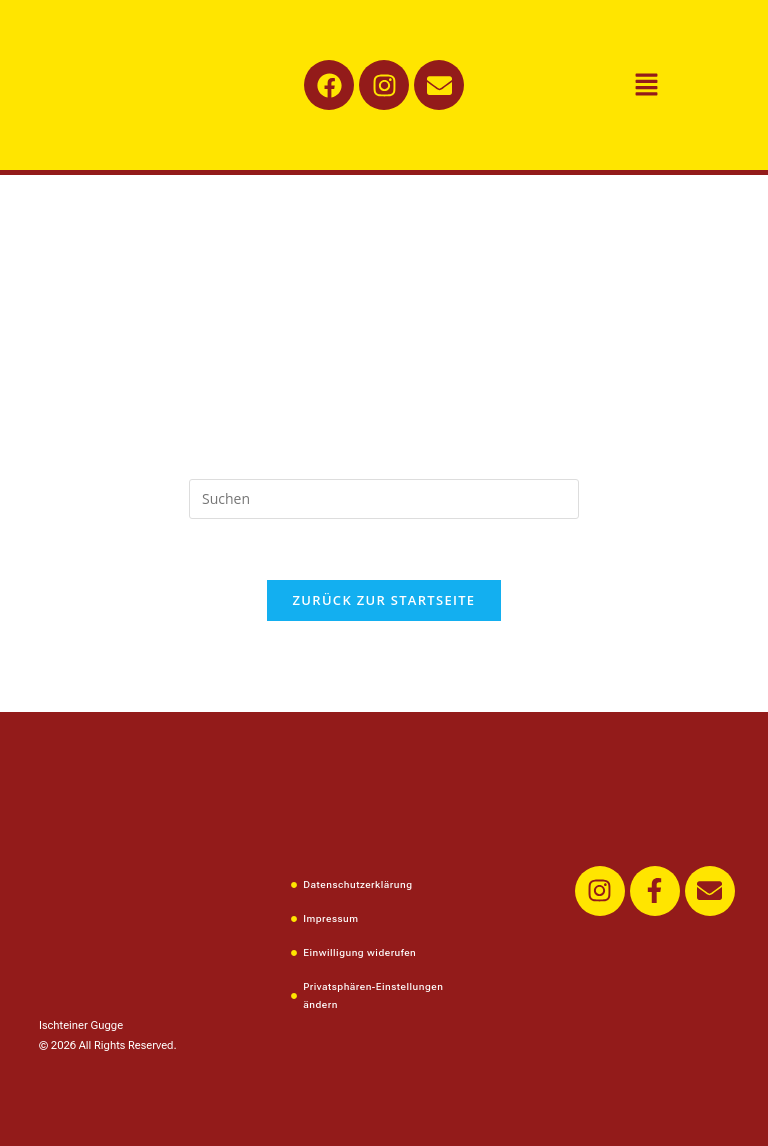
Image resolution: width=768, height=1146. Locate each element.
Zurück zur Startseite (384, 600)
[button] (646, 85)
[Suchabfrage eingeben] (384, 499)
